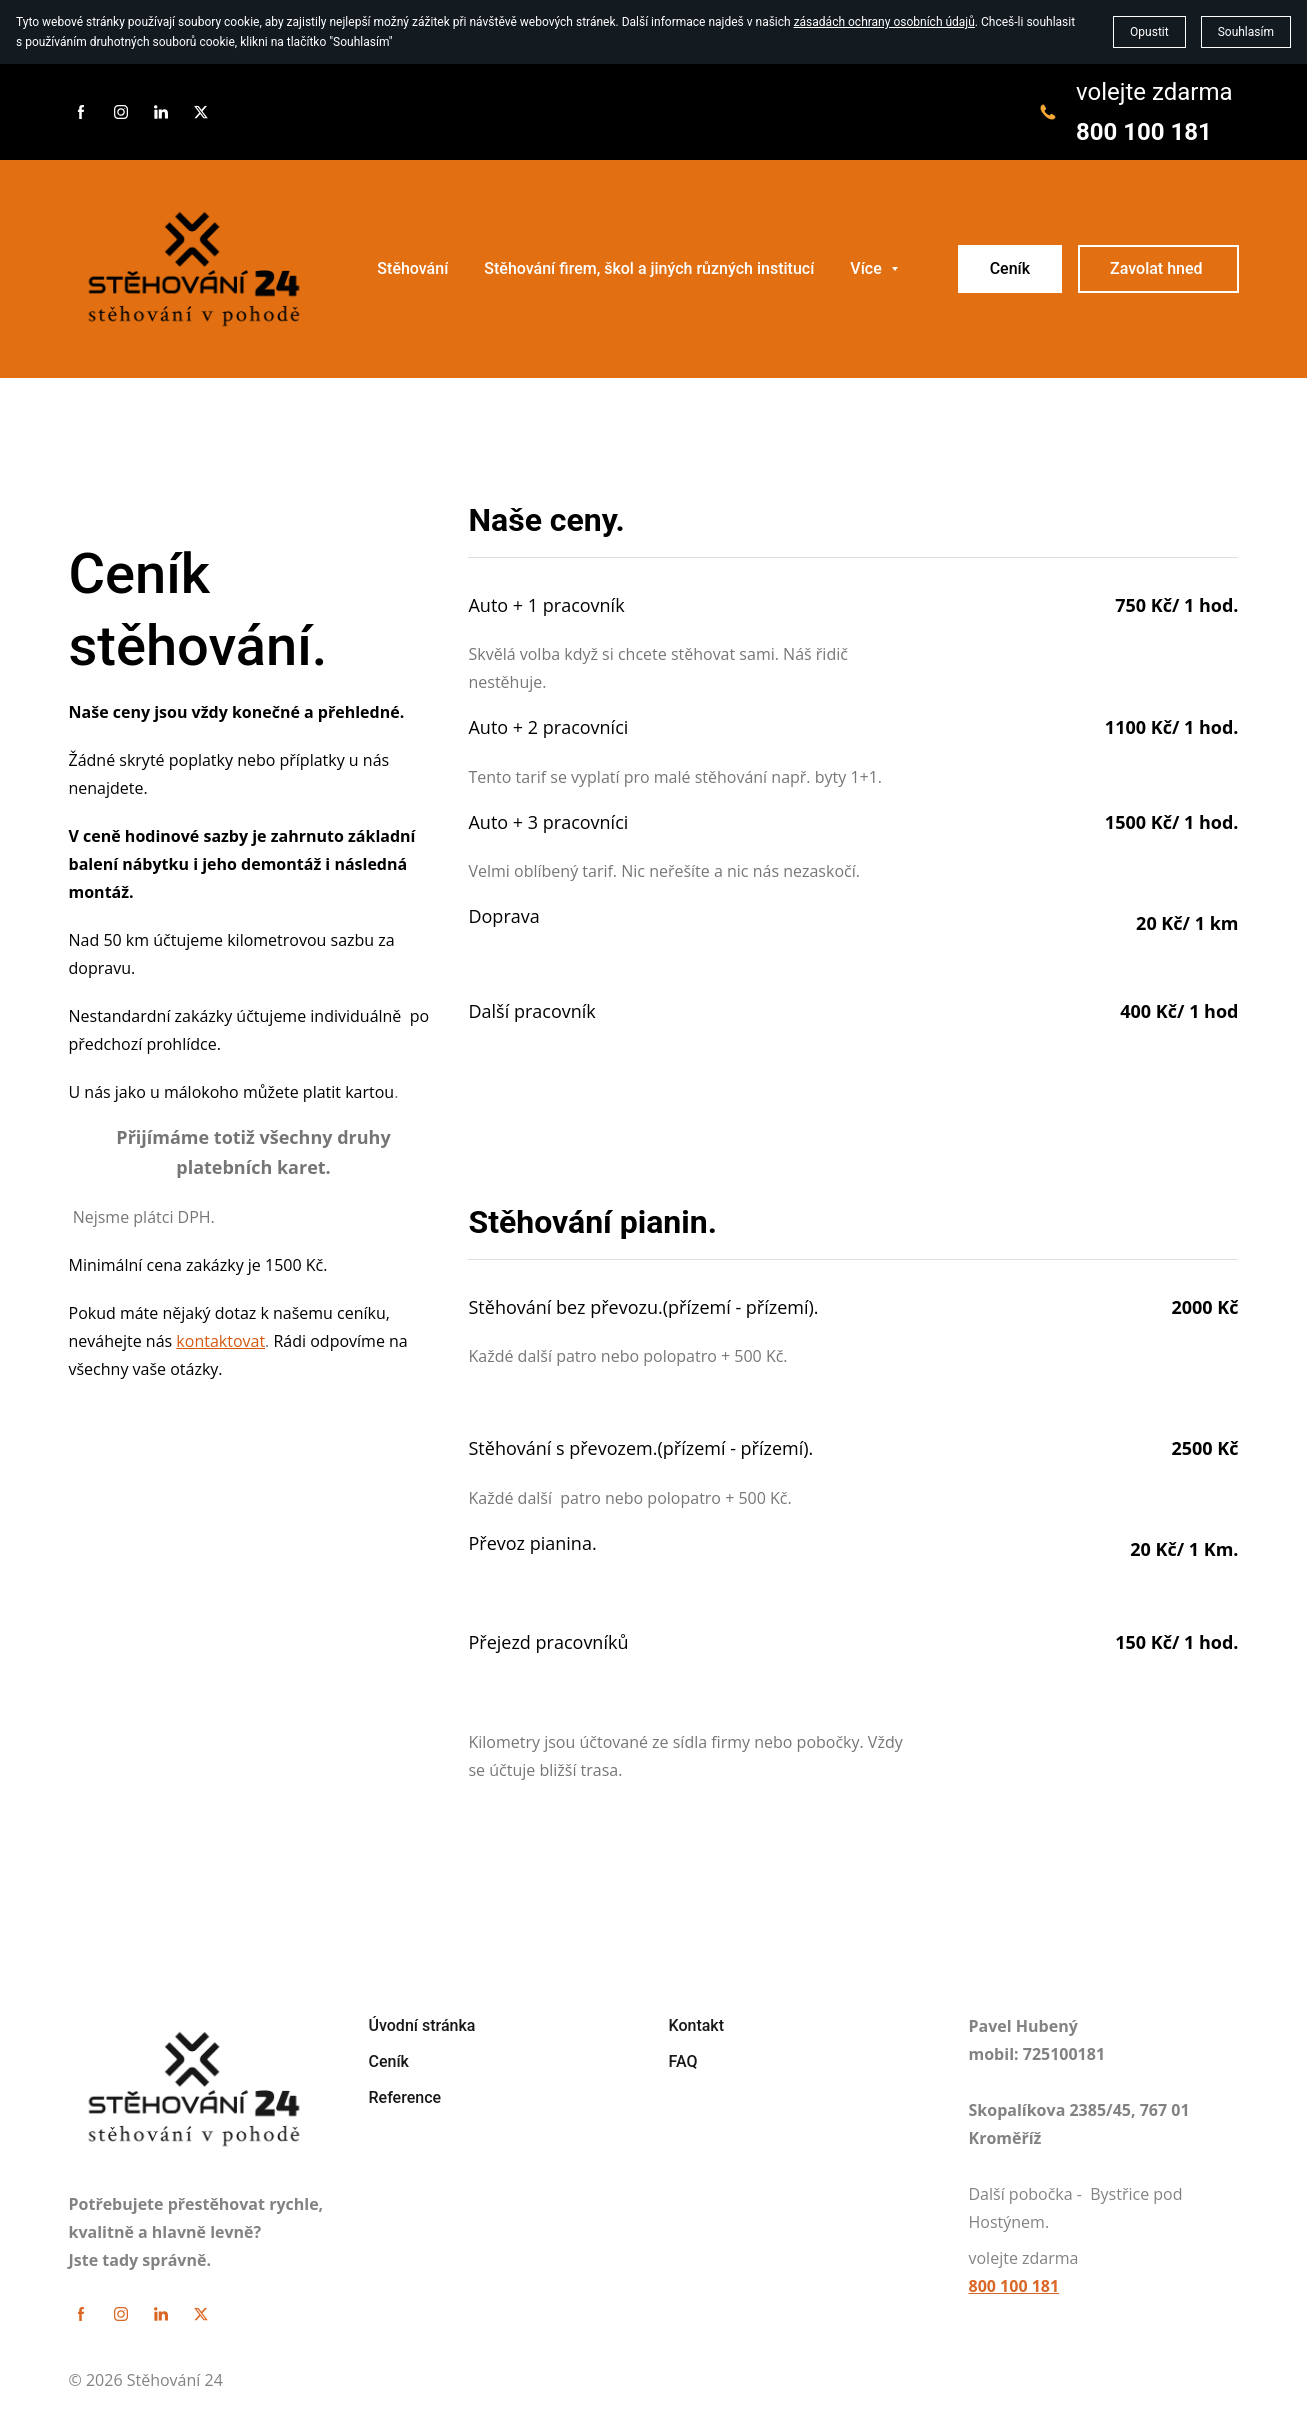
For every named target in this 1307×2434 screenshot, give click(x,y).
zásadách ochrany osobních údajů (884, 22)
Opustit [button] (1149, 32)
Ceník (1010, 268)
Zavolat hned (1158, 268)
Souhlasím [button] (1246, 32)
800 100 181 (1144, 132)
